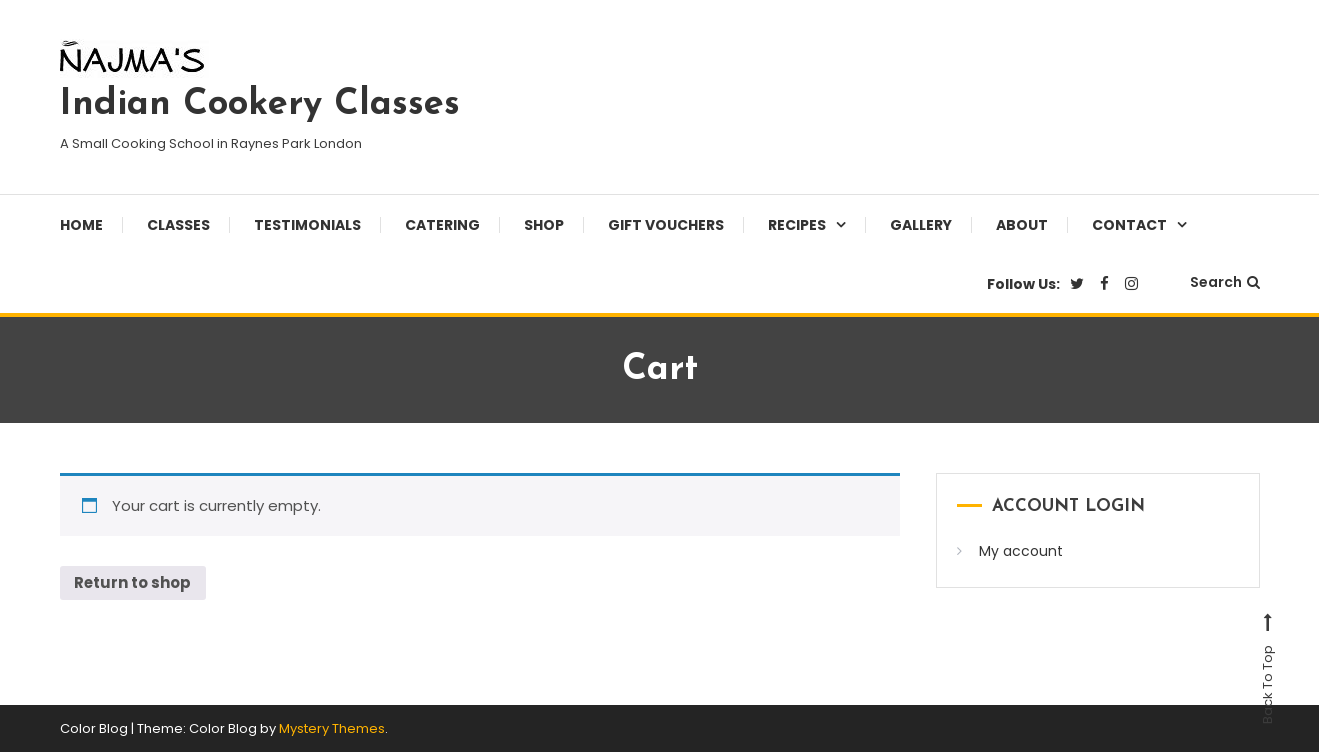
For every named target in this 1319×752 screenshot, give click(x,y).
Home (81, 225)
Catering (442, 225)
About (1022, 225)
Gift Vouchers (666, 225)
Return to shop (134, 583)
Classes (178, 225)
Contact (1129, 225)
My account (1021, 551)
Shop (544, 225)
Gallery (921, 225)
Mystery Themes (332, 728)
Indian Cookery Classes (260, 105)
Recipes (797, 225)
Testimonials (307, 225)
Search (1225, 282)
